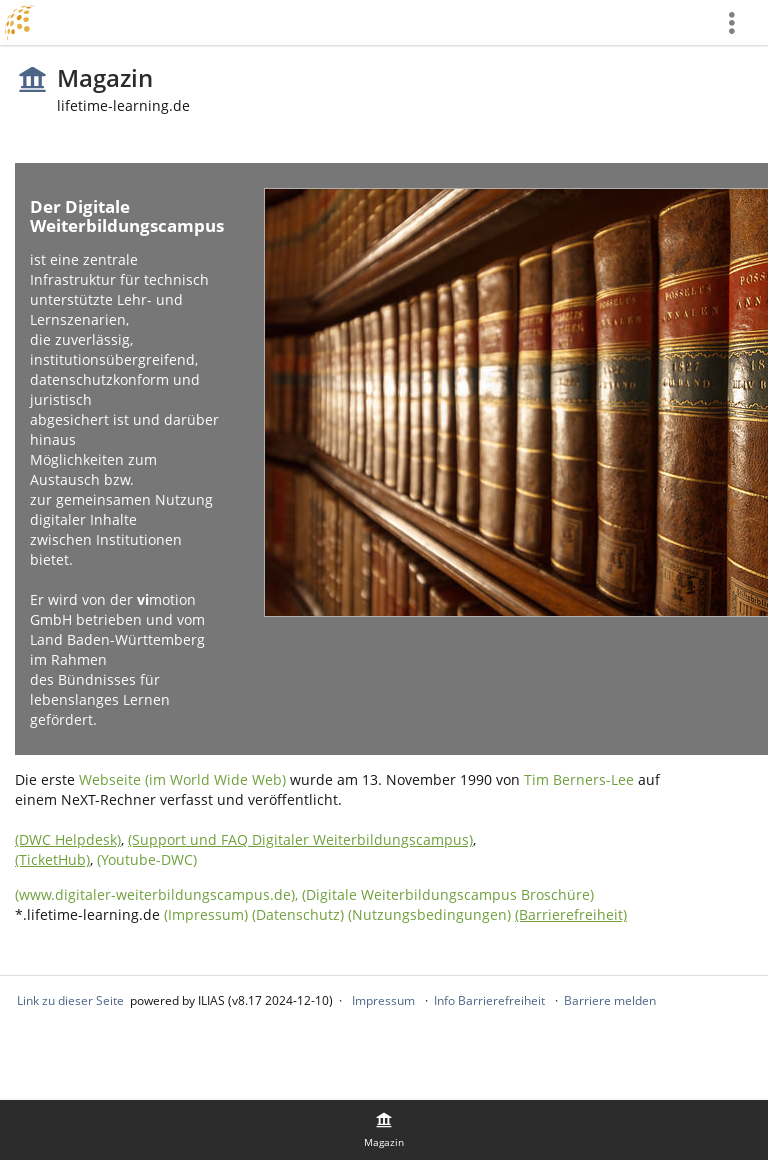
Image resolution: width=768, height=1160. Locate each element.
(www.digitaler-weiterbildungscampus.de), (158, 894)
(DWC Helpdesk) (68, 839)
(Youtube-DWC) (147, 859)
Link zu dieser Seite (70, 1000)
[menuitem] (739, 22)
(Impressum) (206, 914)
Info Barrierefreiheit (489, 1000)
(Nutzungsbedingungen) (429, 914)
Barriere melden (610, 1000)
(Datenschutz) (298, 914)
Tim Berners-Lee (579, 779)
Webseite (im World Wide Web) (182, 779)
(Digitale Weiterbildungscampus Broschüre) (448, 894)
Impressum (383, 1000)
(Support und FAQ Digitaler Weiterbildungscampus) (300, 839)
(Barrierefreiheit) (571, 914)
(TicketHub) (52, 859)
